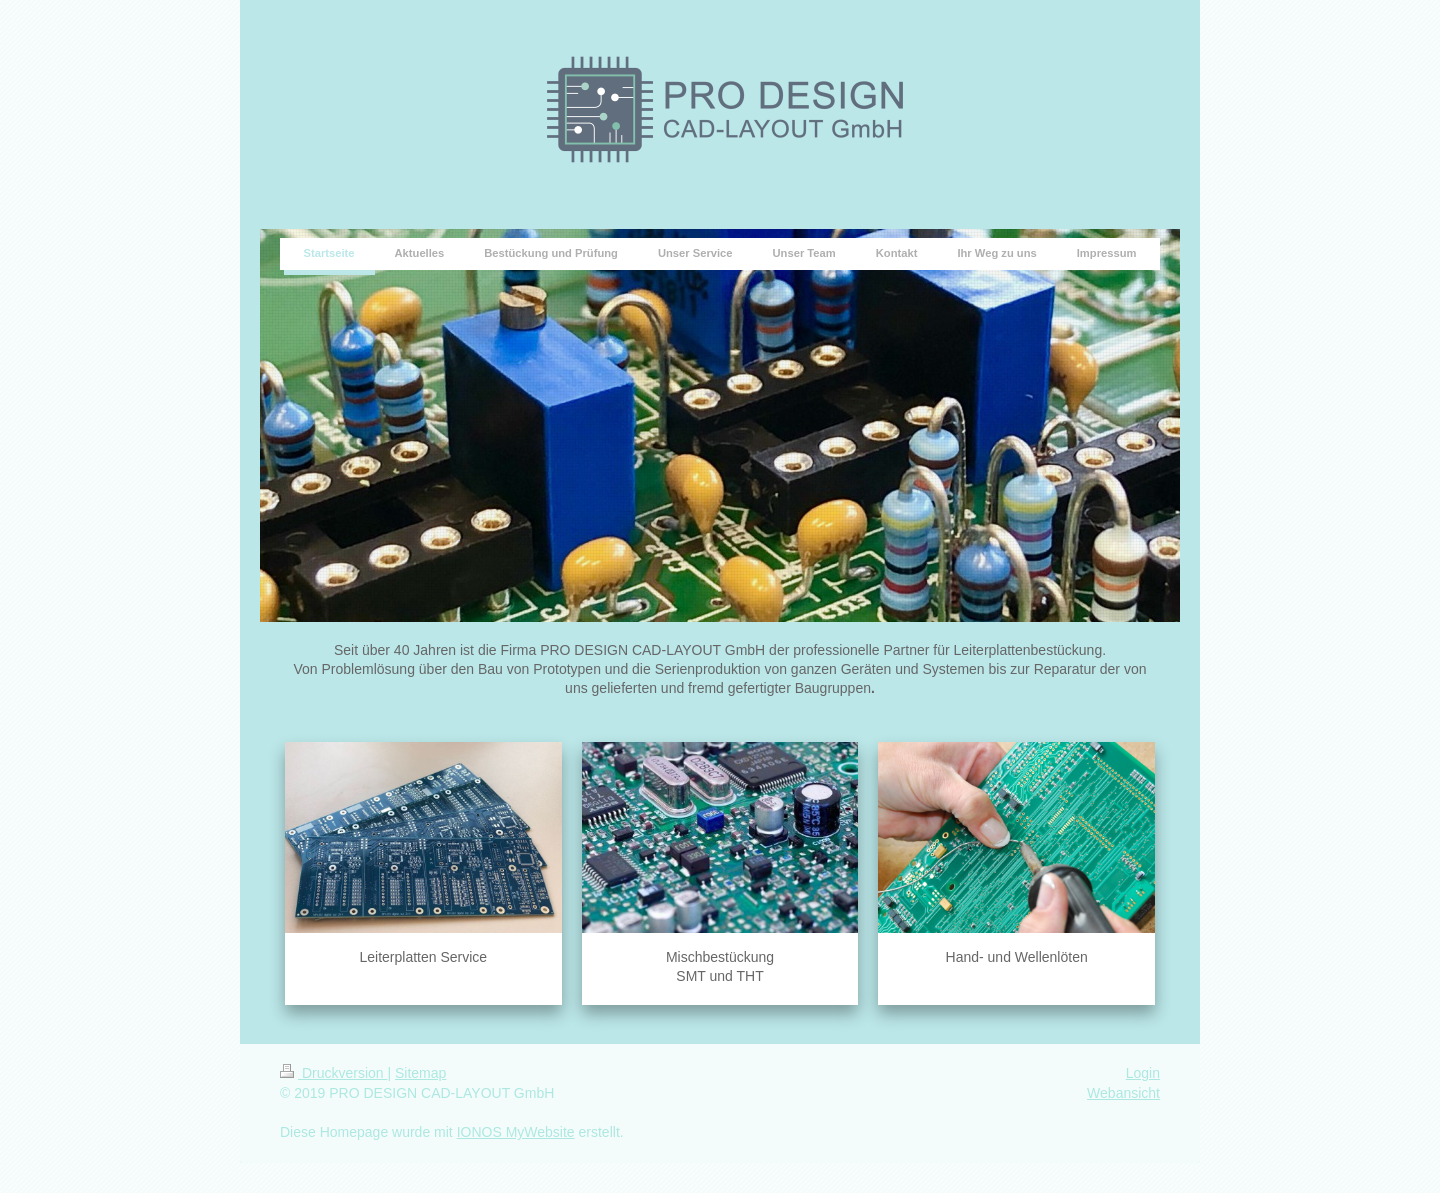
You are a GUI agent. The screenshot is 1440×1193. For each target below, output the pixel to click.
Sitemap (420, 1073)
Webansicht (1123, 1093)
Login (1143, 1073)
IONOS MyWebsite (516, 1132)
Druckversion (333, 1073)
